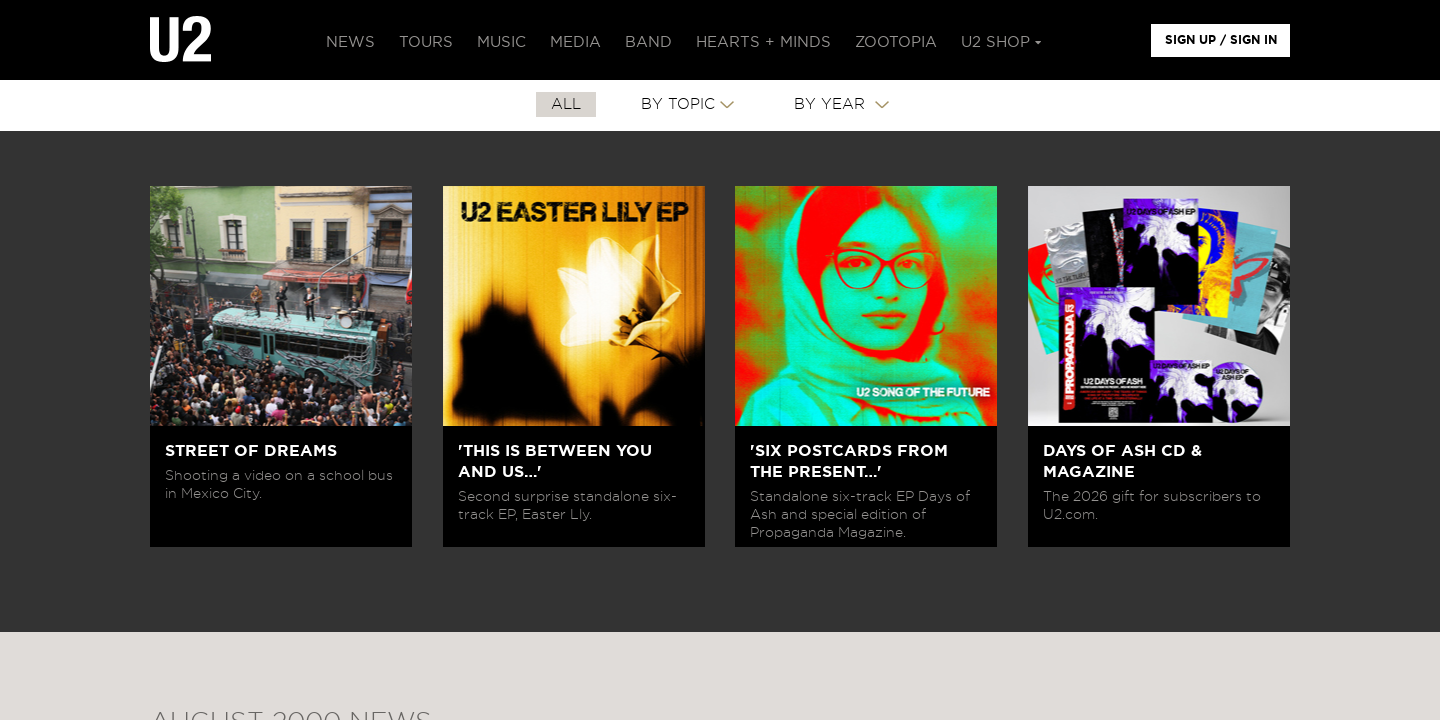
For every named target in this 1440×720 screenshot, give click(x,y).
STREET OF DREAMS (251, 451)
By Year (832, 104)
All (566, 104)
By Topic (678, 104)
